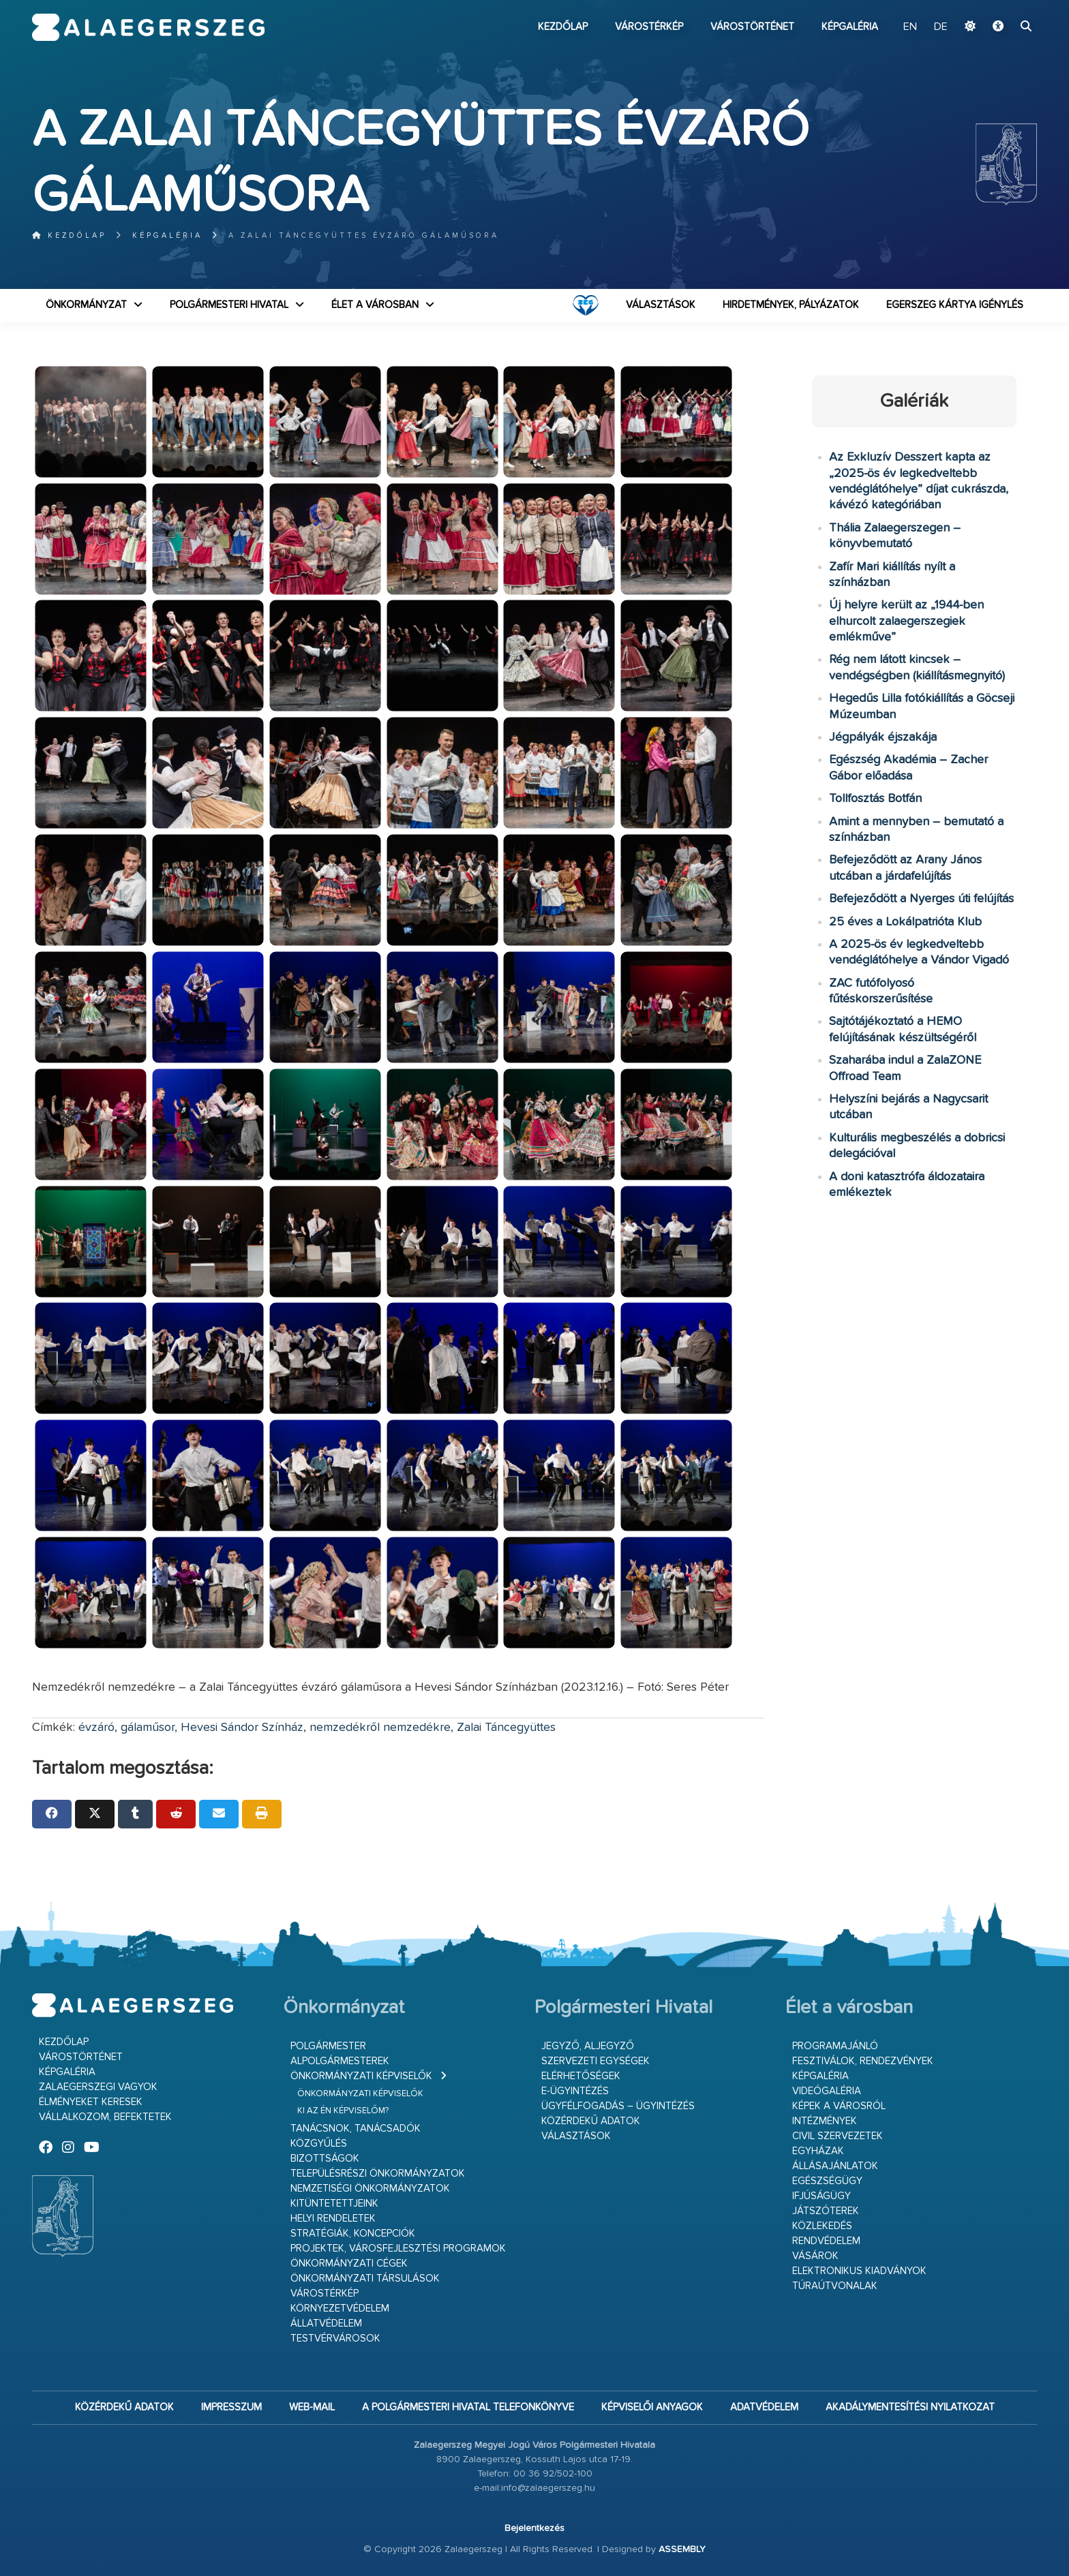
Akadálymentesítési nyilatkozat (910, 2407)
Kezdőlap (563, 27)
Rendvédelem (826, 2241)
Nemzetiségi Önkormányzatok (370, 2188)
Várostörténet (752, 27)
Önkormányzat (86, 305)
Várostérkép (649, 27)
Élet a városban (375, 305)
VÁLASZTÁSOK (660, 305)
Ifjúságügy (821, 2196)
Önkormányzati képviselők (361, 2076)
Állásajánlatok (835, 2166)
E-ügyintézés (575, 2091)
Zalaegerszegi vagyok (98, 2087)
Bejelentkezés (534, 2528)
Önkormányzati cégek (349, 2263)
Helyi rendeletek (333, 2218)
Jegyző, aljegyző (587, 2046)
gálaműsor (148, 1727)
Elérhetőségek (580, 2076)
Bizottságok (324, 2158)
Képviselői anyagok (652, 2407)
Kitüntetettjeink (334, 2203)
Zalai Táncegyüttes (506, 1727)
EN (910, 27)
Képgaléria (850, 27)
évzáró (96, 1727)
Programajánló (835, 2046)
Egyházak (818, 2151)
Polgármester (328, 2046)
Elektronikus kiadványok (859, 2271)
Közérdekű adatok (590, 2121)
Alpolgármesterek (339, 2061)
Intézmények (824, 2121)
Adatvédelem (764, 2407)
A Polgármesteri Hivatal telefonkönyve (468, 2407)
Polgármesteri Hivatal (229, 305)
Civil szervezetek (837, 2136)
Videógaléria (826, 2091)
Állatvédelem (326, 2323)
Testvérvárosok (335, 2338)
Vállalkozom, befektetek (105, 2117)
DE (941, 27)
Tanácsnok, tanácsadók (355, 2128)
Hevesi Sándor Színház (242, 1727)
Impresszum (231, 2407)
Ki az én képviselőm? (343, 2110)
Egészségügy (827, 2181)
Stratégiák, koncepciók (352, 2233)
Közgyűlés (318, 2143)
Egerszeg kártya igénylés (954, 305)
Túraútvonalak (834, 2286)
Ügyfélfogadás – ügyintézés (618, 2106)
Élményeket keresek (90, 2102)
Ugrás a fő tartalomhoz (1003, 6)
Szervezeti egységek (595, 2061)
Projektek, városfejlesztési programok (398, 2248)
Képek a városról (839, 2106)
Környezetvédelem (339, 2308)
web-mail (312, 2407)
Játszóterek (825, 2211)
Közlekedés (822, 2226)
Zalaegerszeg (148, 27)
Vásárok (815, 2256)
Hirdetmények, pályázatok (791, 305)
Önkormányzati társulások (365, 2278)
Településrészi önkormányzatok (377, 2173)
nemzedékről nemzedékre (380, 1727)
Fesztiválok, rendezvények (862, 2061)
